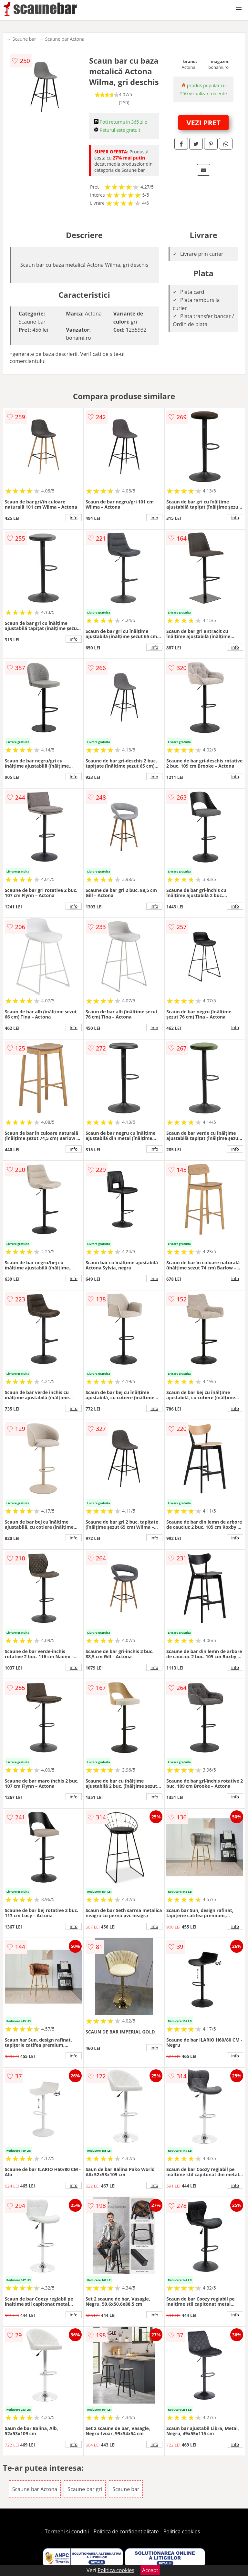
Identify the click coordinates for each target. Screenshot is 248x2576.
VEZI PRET (203, 122)
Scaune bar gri (84, 2489)
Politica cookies (181, 2531)
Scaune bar (24, 39)
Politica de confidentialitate (126, 2531)
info (74, 518)
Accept (150, 2570)
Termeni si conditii (67, 2531)
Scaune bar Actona (65, 39)
